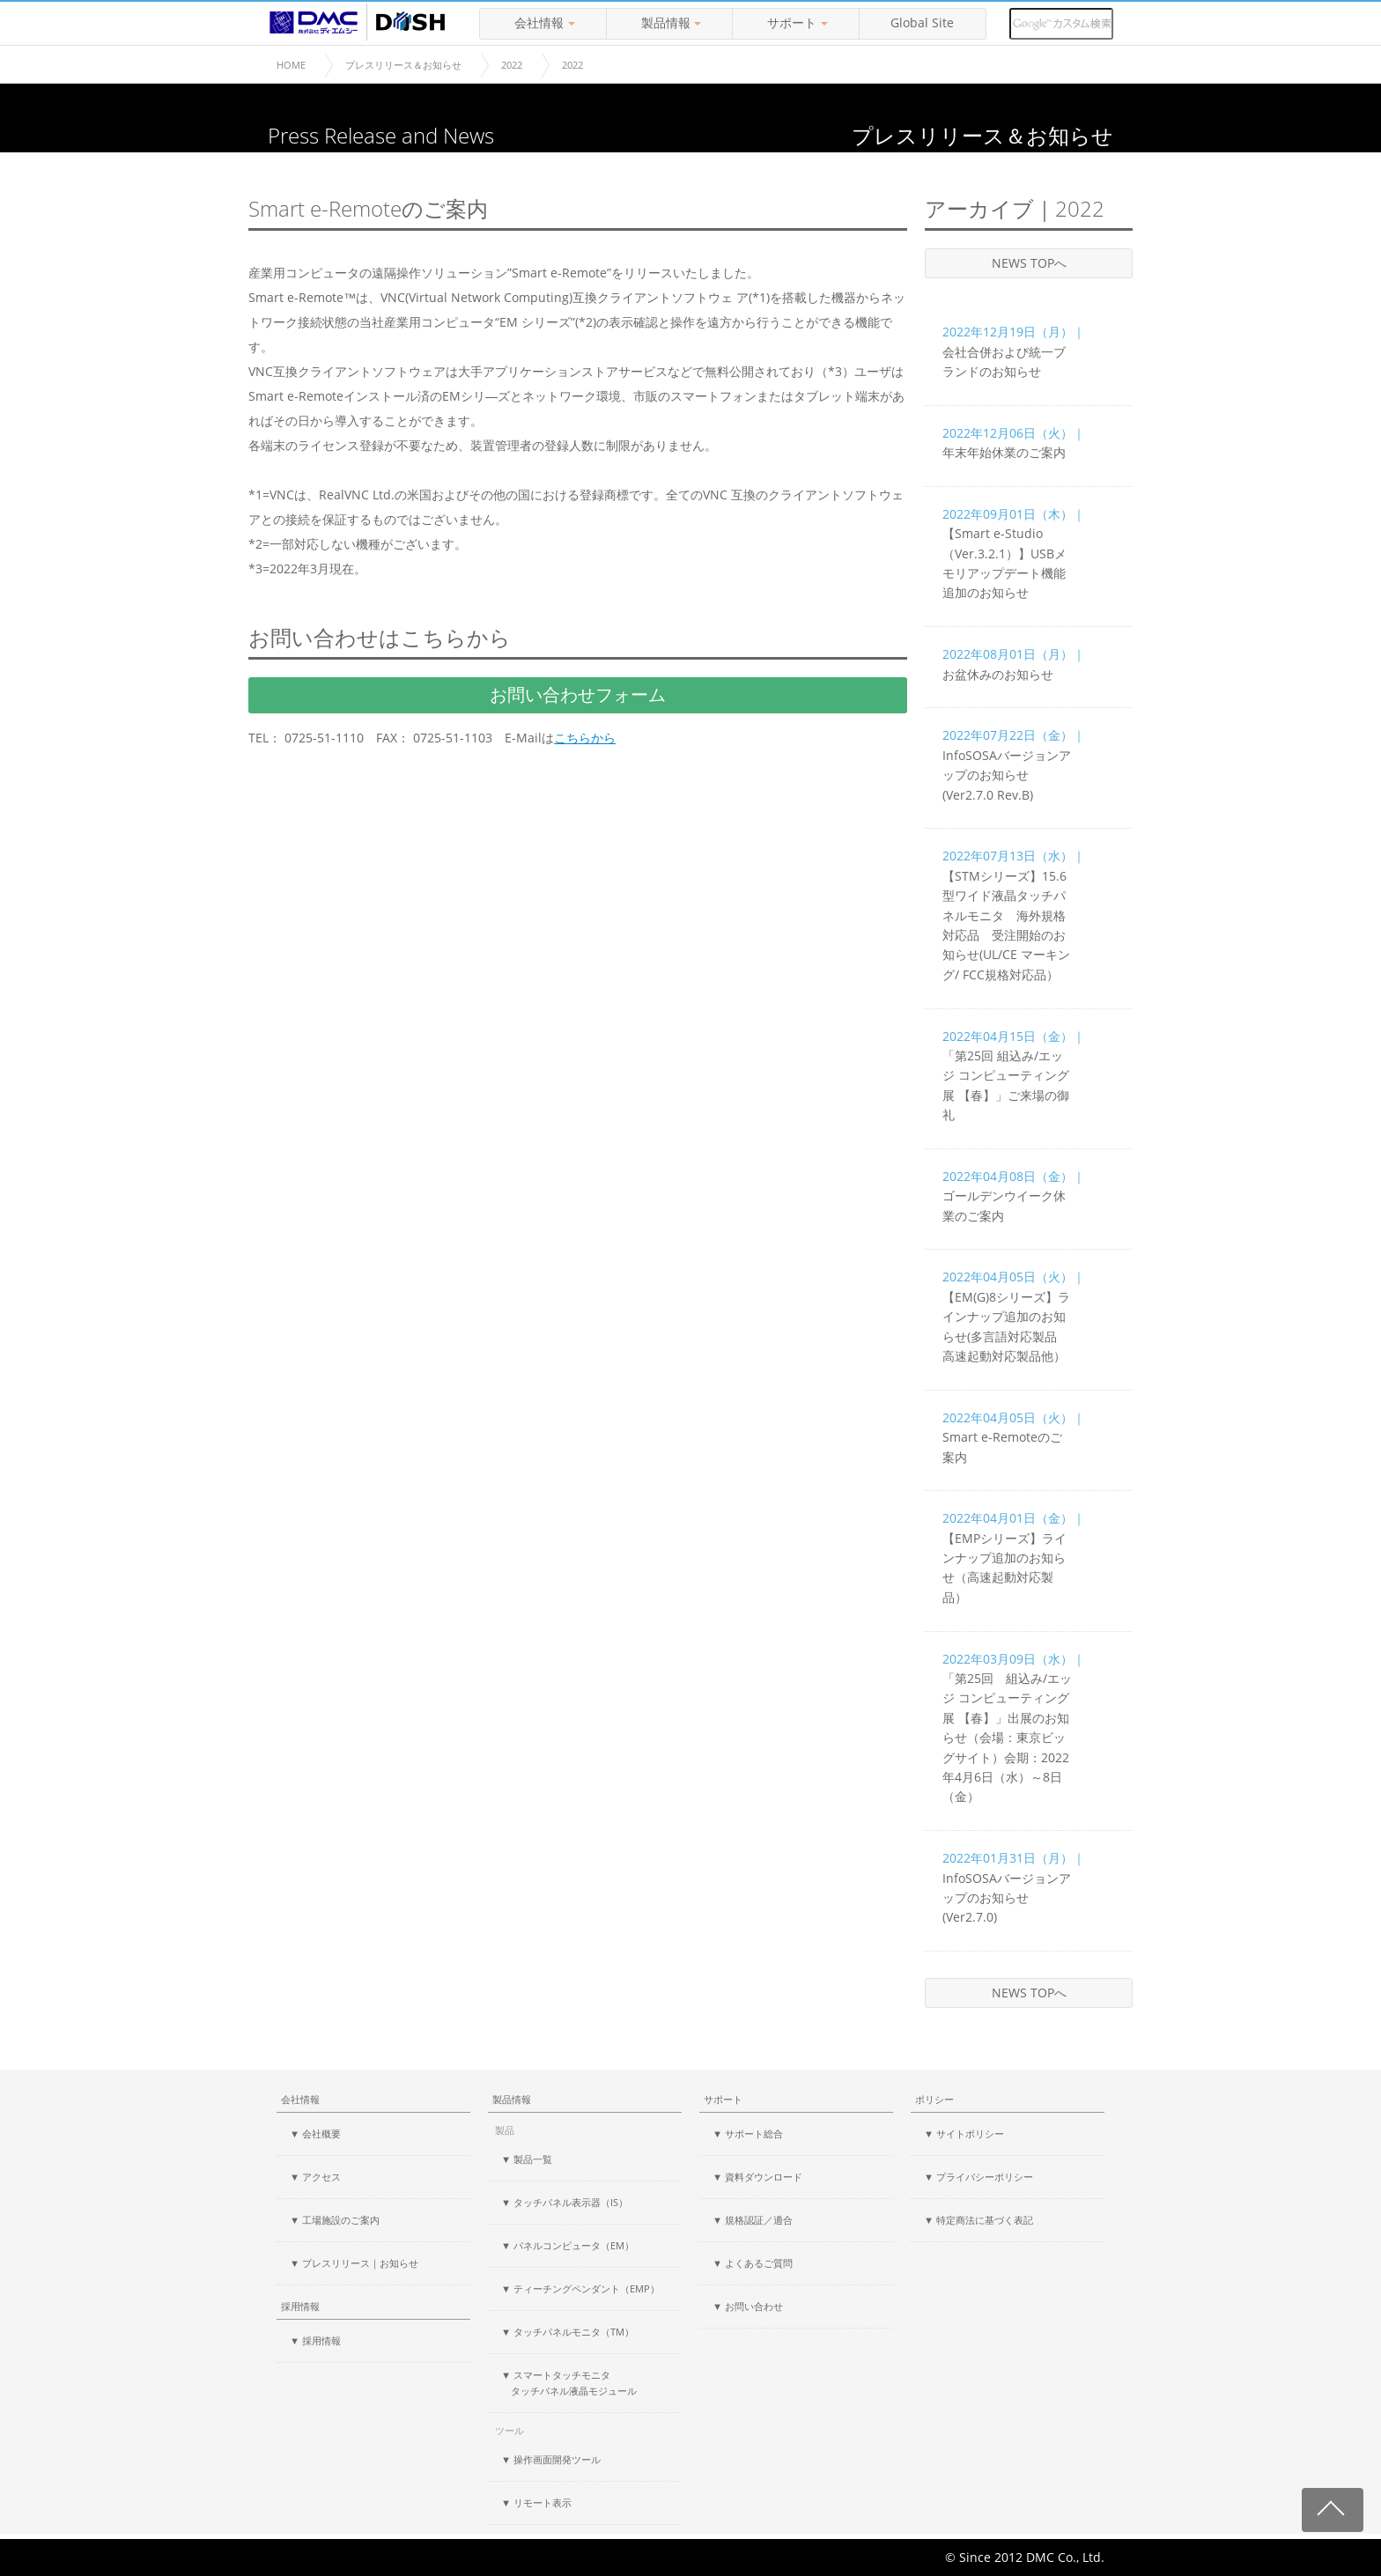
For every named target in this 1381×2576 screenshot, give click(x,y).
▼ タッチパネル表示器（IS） (564, 2202)
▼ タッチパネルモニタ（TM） (567, 2331)
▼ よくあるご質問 (753, 2263)
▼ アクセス (315, 2176)
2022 (511, 64)
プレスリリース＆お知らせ (403, 64)
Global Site (922, 22)
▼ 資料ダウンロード (757, 2176)
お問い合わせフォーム (578, 694)
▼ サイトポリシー (964, 2133)
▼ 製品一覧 (526, 2159)
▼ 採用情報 (315, 2340)
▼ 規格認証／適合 (753, 2219)
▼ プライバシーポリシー (978, 2176)
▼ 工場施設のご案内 (335, 2219)
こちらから (585, 738)
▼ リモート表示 (536, 2502)
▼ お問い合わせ (748, 2306)
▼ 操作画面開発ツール (551, 2459)
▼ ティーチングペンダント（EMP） (580, 2288)
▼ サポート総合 (748, 2133)
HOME (291, 64)
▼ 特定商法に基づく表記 (978, 2219)
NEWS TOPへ (1029, 263)
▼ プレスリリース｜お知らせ (354, 2263)
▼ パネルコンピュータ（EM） (567, 2245)
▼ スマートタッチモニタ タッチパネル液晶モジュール (569, 2382)
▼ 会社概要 (315, 2133)
